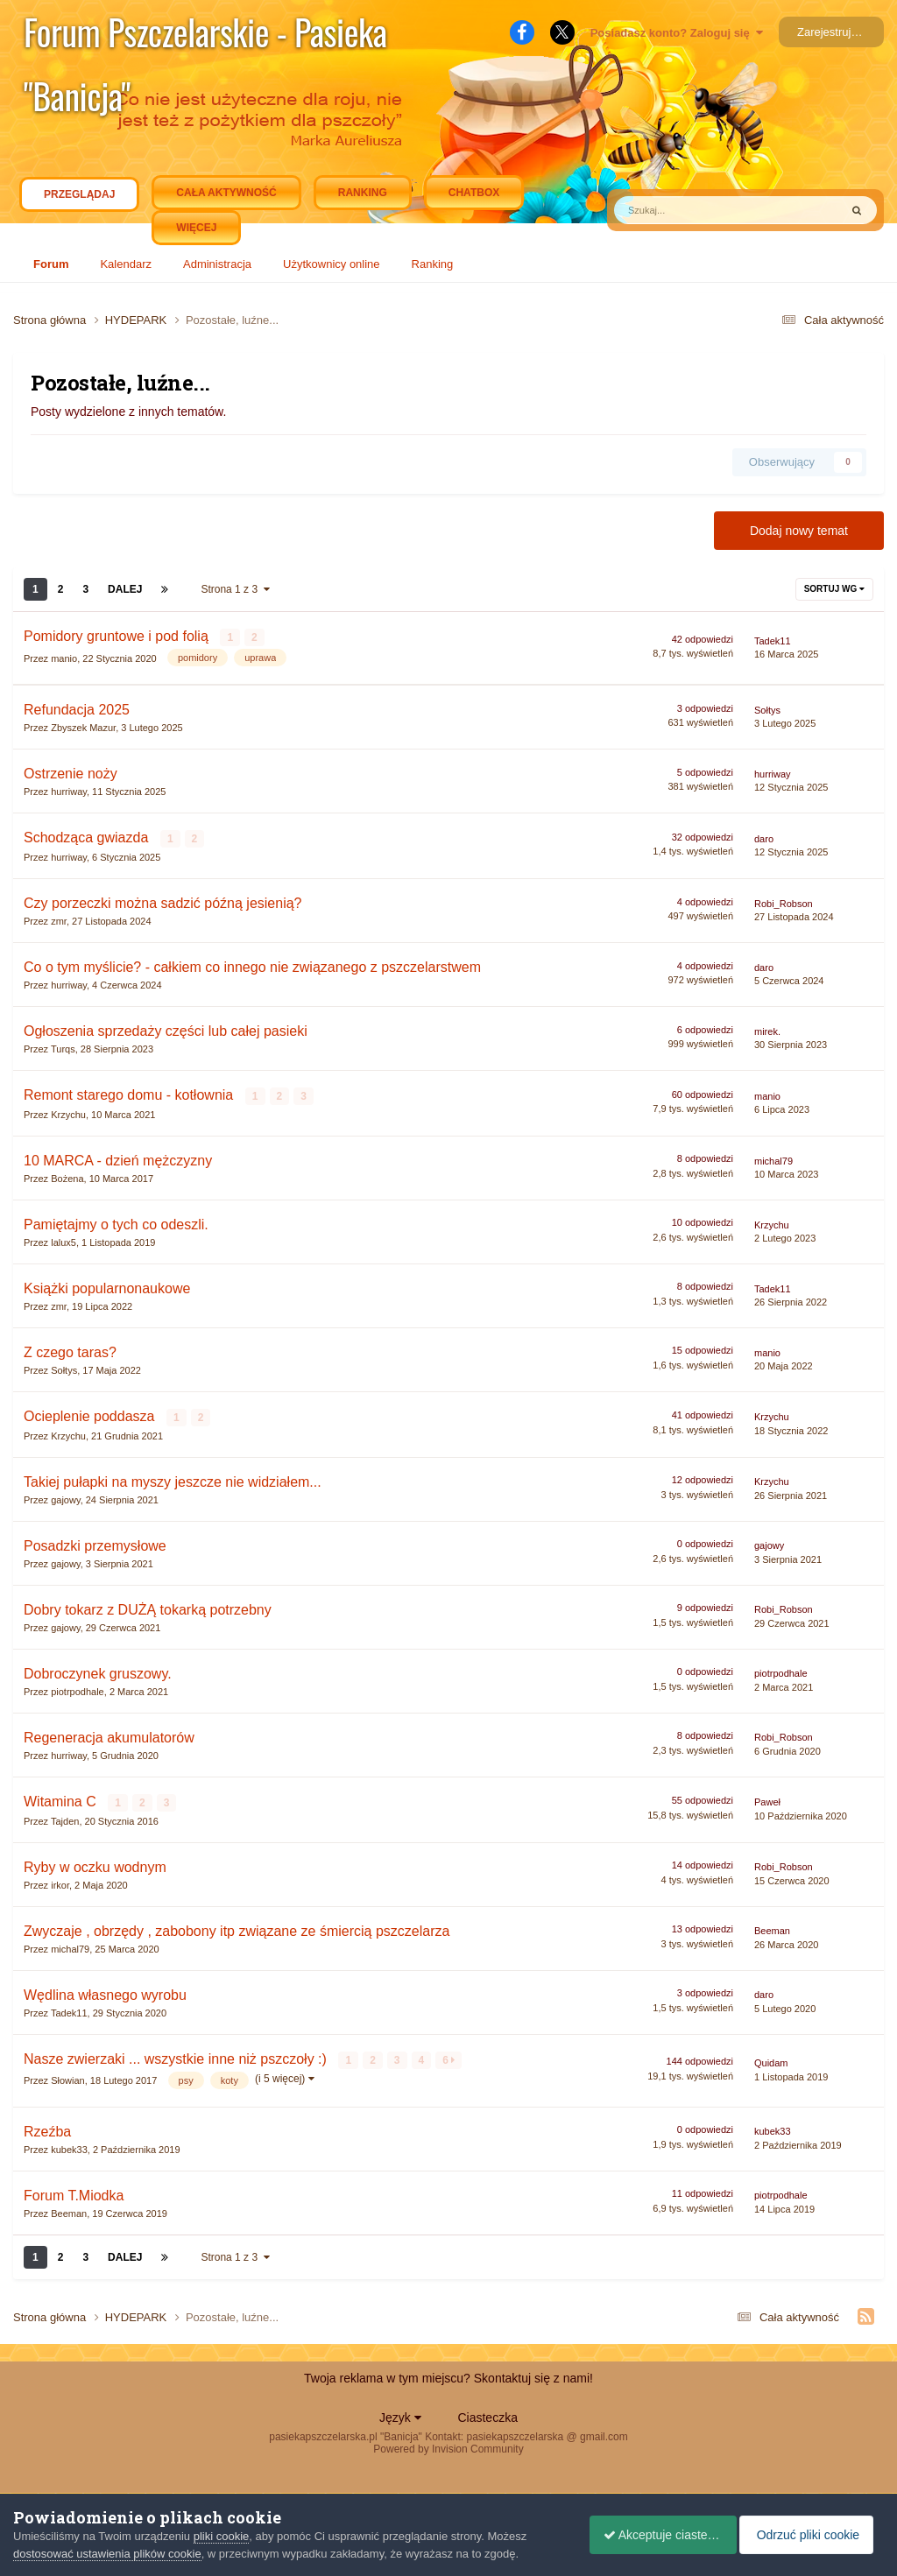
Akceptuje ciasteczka (655, 2535)
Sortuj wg (834, 589)
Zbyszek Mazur (83, 726)
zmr (59, 919)
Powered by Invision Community (448, 2445)
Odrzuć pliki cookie (812, 2535)
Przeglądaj (79, 198)
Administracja (217, 264)
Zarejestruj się (833, 32)
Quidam (771, 2059)
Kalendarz (126, 264)
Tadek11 (772, 640)
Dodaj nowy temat (799, 531)
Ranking (433, 264)
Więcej (196, 228)
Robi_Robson (783, 902)
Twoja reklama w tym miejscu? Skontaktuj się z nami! (448, 2374)
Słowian (68, 2076)
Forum (50, 264)
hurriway (69, 790)
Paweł (767, 1799)
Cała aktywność (226, 193)
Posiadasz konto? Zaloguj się (676, 32)
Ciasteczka (487, 2413)
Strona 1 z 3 (235, 589)
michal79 (773, 1158)
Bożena (67, 1176)
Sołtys (767, 709)
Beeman (772, 1927)
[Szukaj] (688, 210)
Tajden (65, 1817)
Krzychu (68, 1112)
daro (763, 838)
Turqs (63, 1047)
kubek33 (69, 2145)
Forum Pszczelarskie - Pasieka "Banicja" (205, 34)
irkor (60, 1881)
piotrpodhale (77, 1688)
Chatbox (473, 193)
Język (400, 2413)
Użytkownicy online (331, 264)
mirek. (767, 1029)
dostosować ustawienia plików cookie (107, 2553)
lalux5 (63, 1240)
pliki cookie (222, 2536)
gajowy (65, 1496)
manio (64, 657)
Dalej (125, 589)
